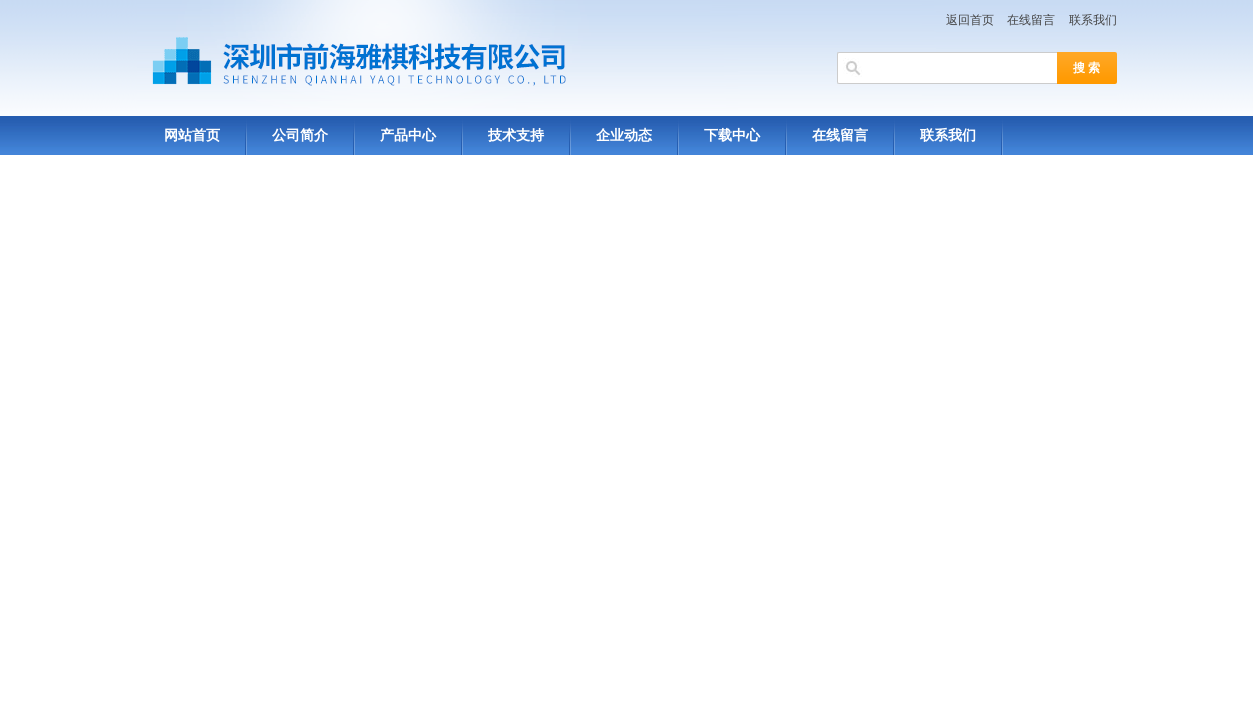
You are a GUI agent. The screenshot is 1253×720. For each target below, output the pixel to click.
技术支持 (516, 135)
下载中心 (732, 135)
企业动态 (624, 135)
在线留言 (1031, 20)
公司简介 (300, 135)
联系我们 (1093, 20)
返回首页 (970, 20)
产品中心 (408, 135)
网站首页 (192, 135)
